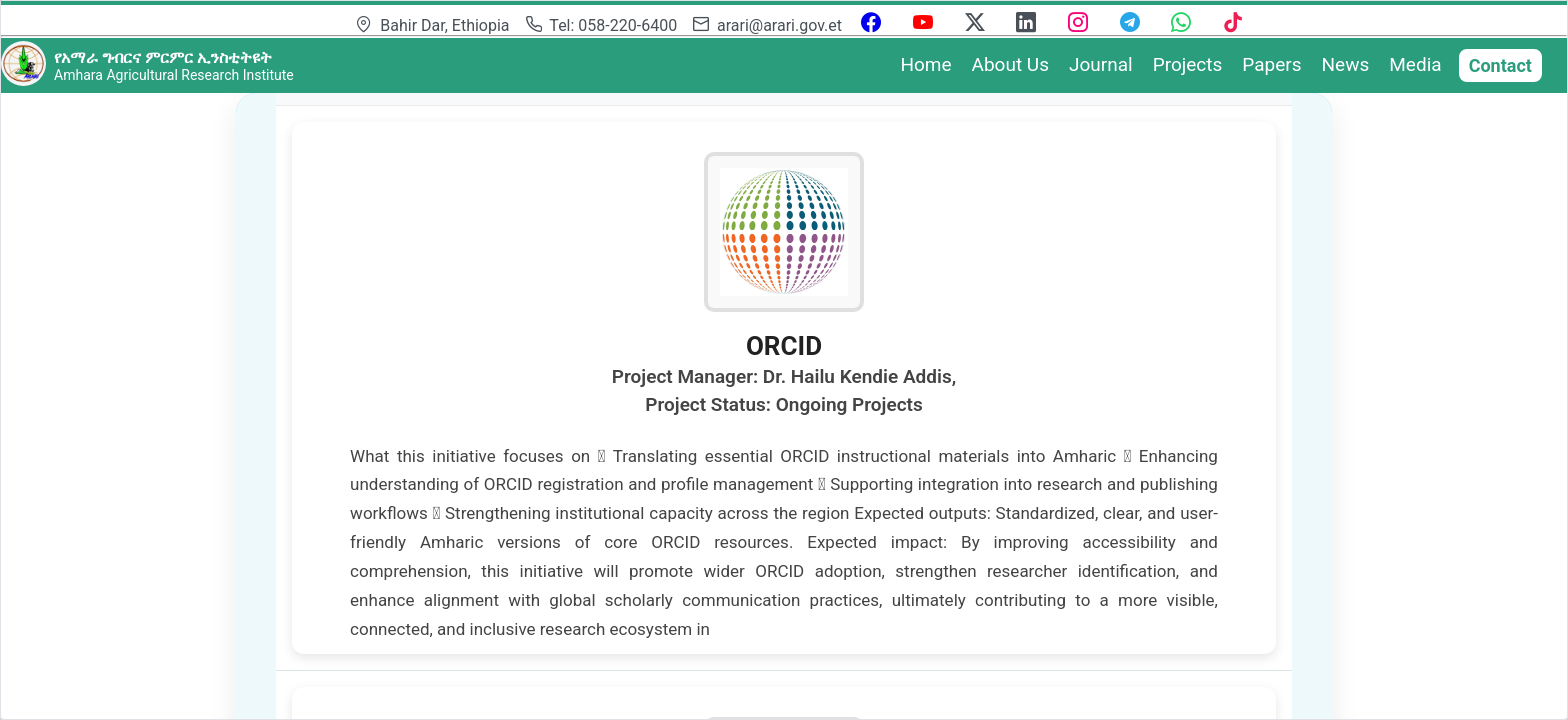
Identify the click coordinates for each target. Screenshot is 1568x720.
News (1346, 64)
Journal (1101, 64)
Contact (1500, 65)
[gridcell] (784, 388)
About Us (1010, 64)
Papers (1271, 64)
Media (1415, 64)
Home (925, 64)
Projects (1188, 64)
